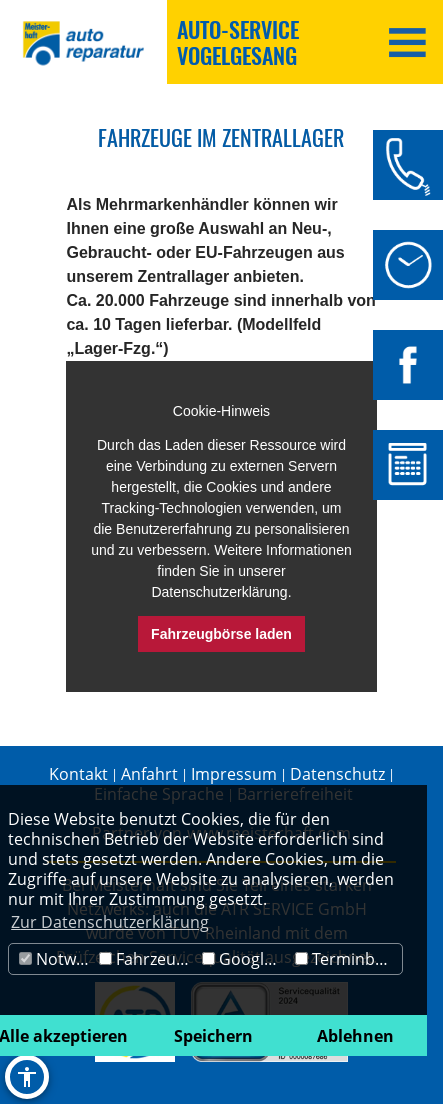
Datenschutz (337, 774)
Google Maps (246, 959)
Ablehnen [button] (355, 1036)
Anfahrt (149, 774)
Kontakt (78, 774)
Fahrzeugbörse (148, 959)
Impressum (234, 774)
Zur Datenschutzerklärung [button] (110, 922)
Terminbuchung (348, 959)
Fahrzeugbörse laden (221, 634)
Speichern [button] (213, 1036)
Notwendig (56, 959)
